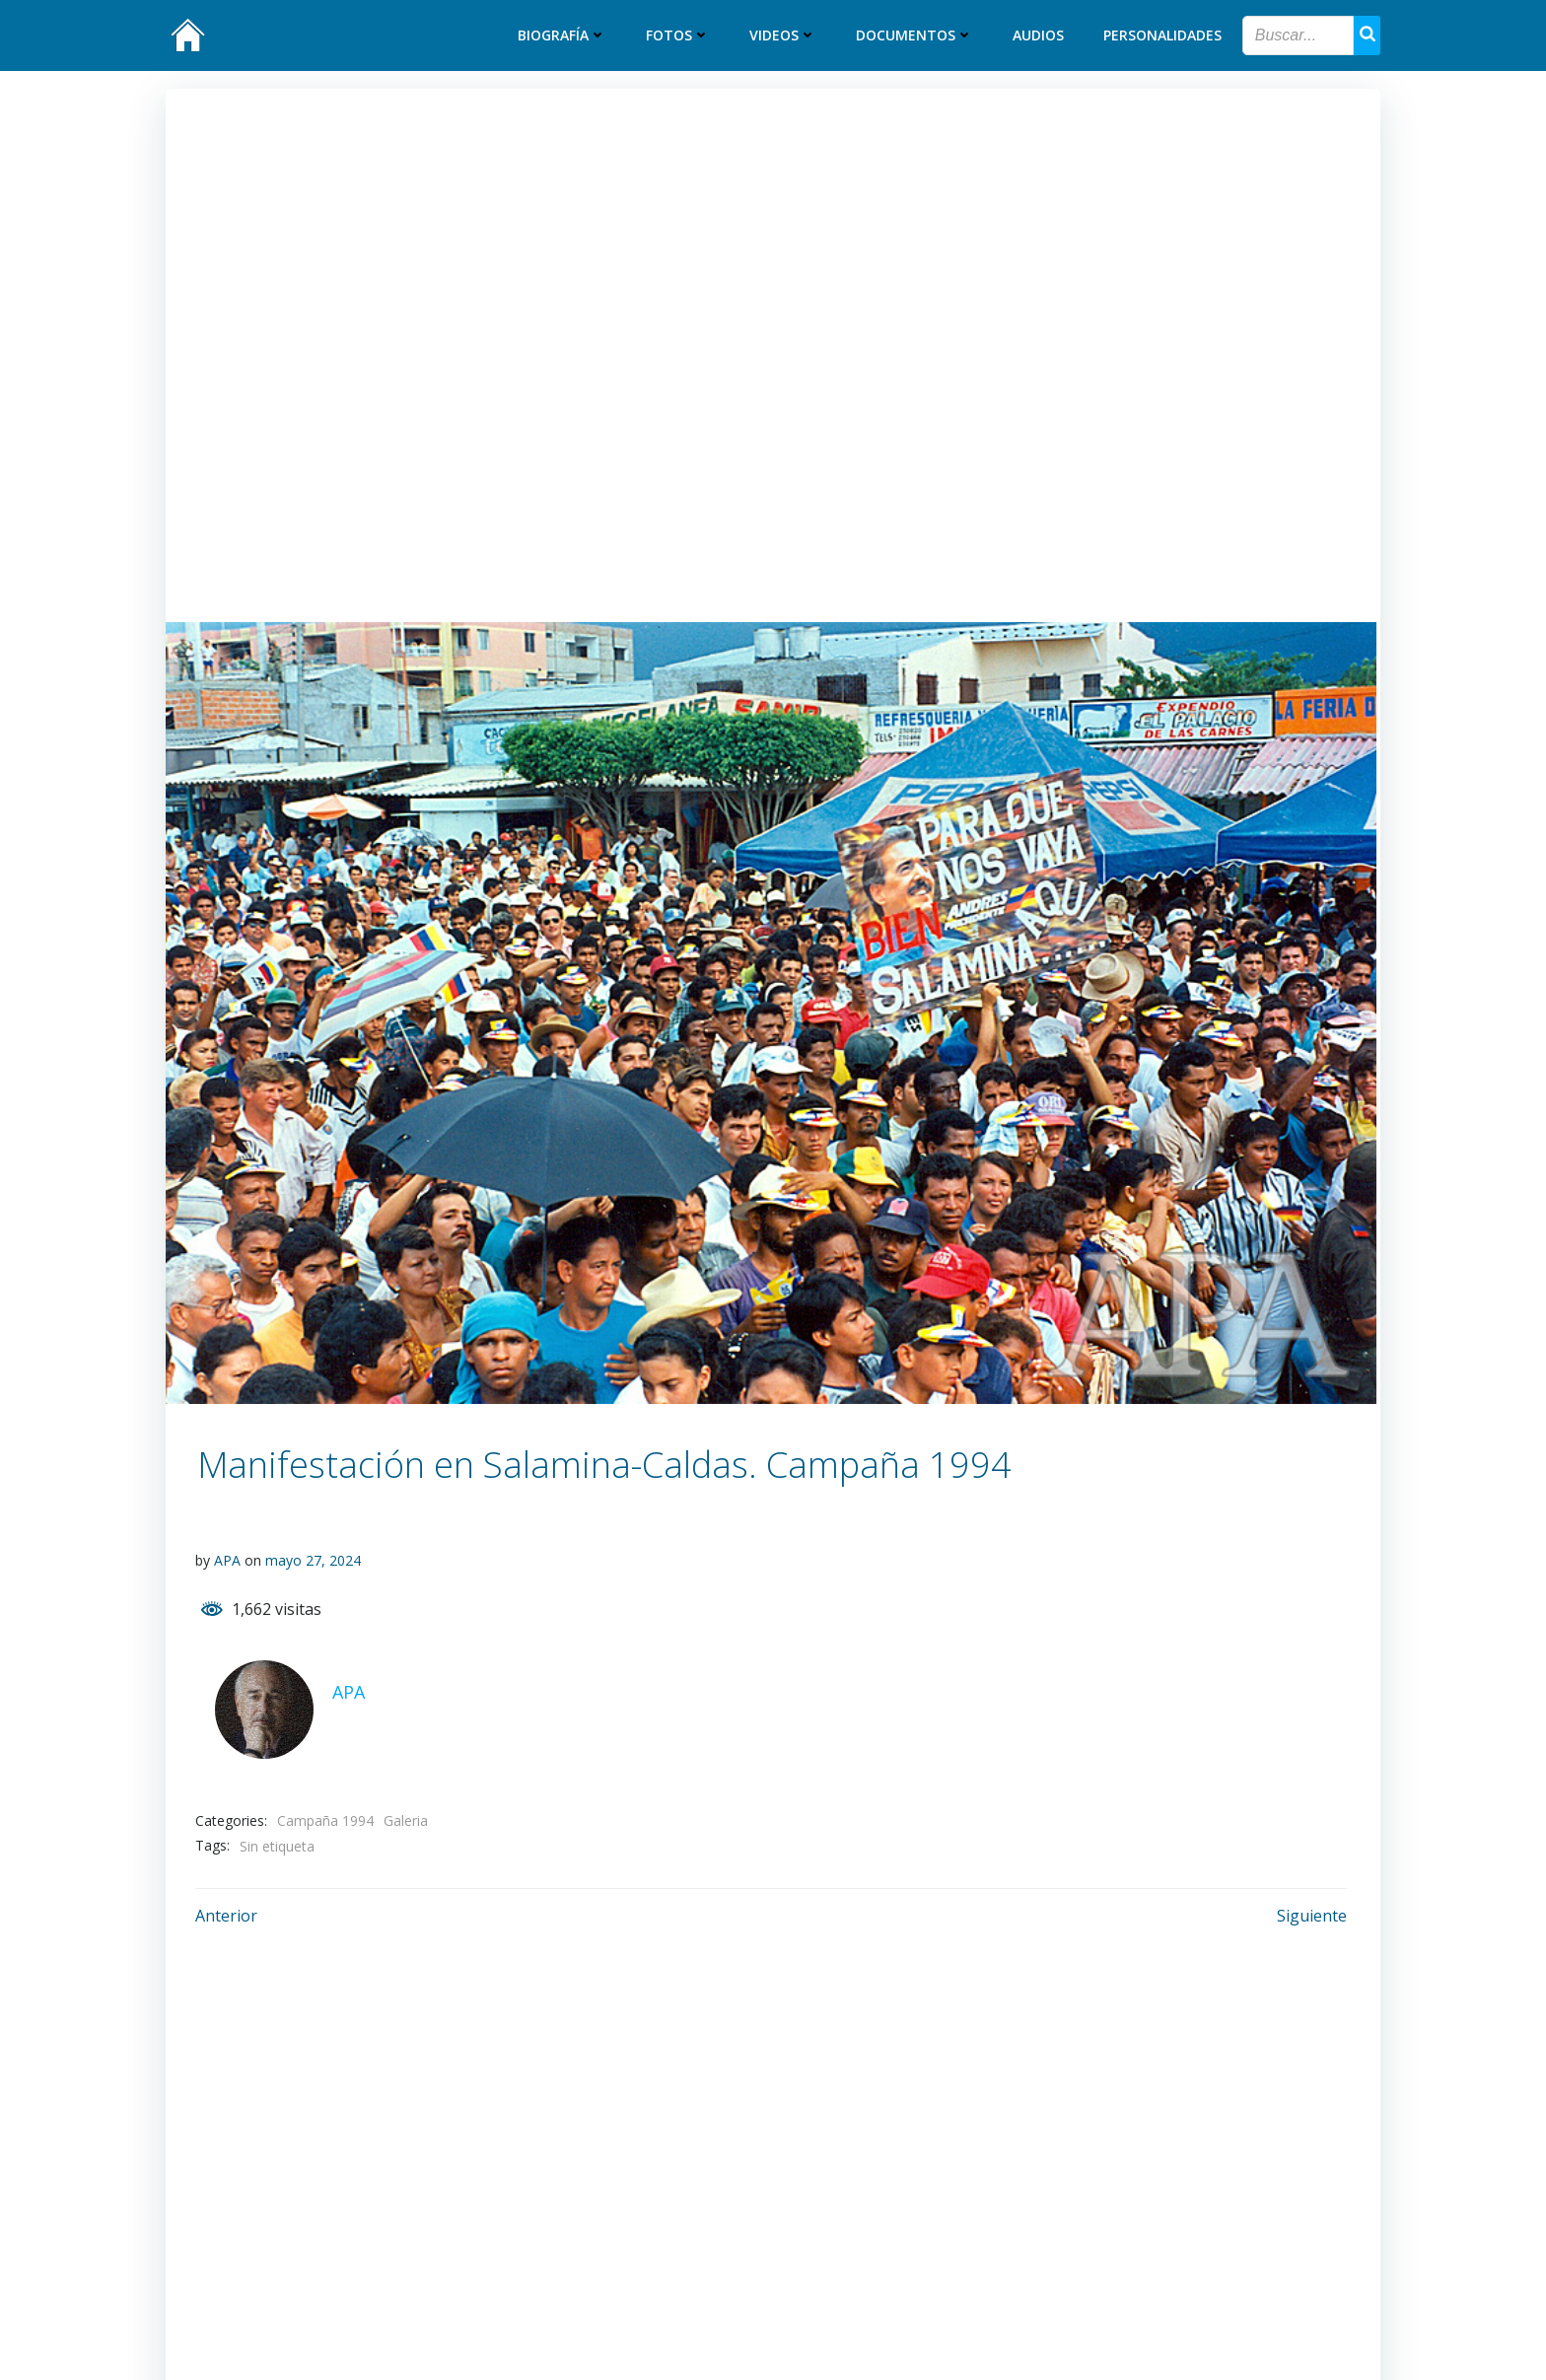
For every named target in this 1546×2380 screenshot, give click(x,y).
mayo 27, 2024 (313, 1560)
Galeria (406, 1820)
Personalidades (1163, 36)
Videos (783, 36)
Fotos (679, 36)
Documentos (915, 36)
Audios (1039, 36)
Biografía (563, 36)
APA (227, 1560)
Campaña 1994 (325, 1820)
